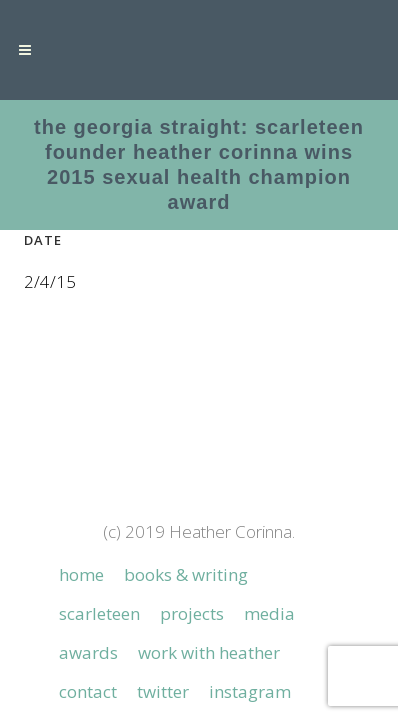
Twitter (163, 640)
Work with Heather (209, 601)
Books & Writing (186, 523)
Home (81, 523)
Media (269, 562)
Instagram (250, 640)
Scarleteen (99, 562)
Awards (88, 601)
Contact (88, 640)
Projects (192, 562)
